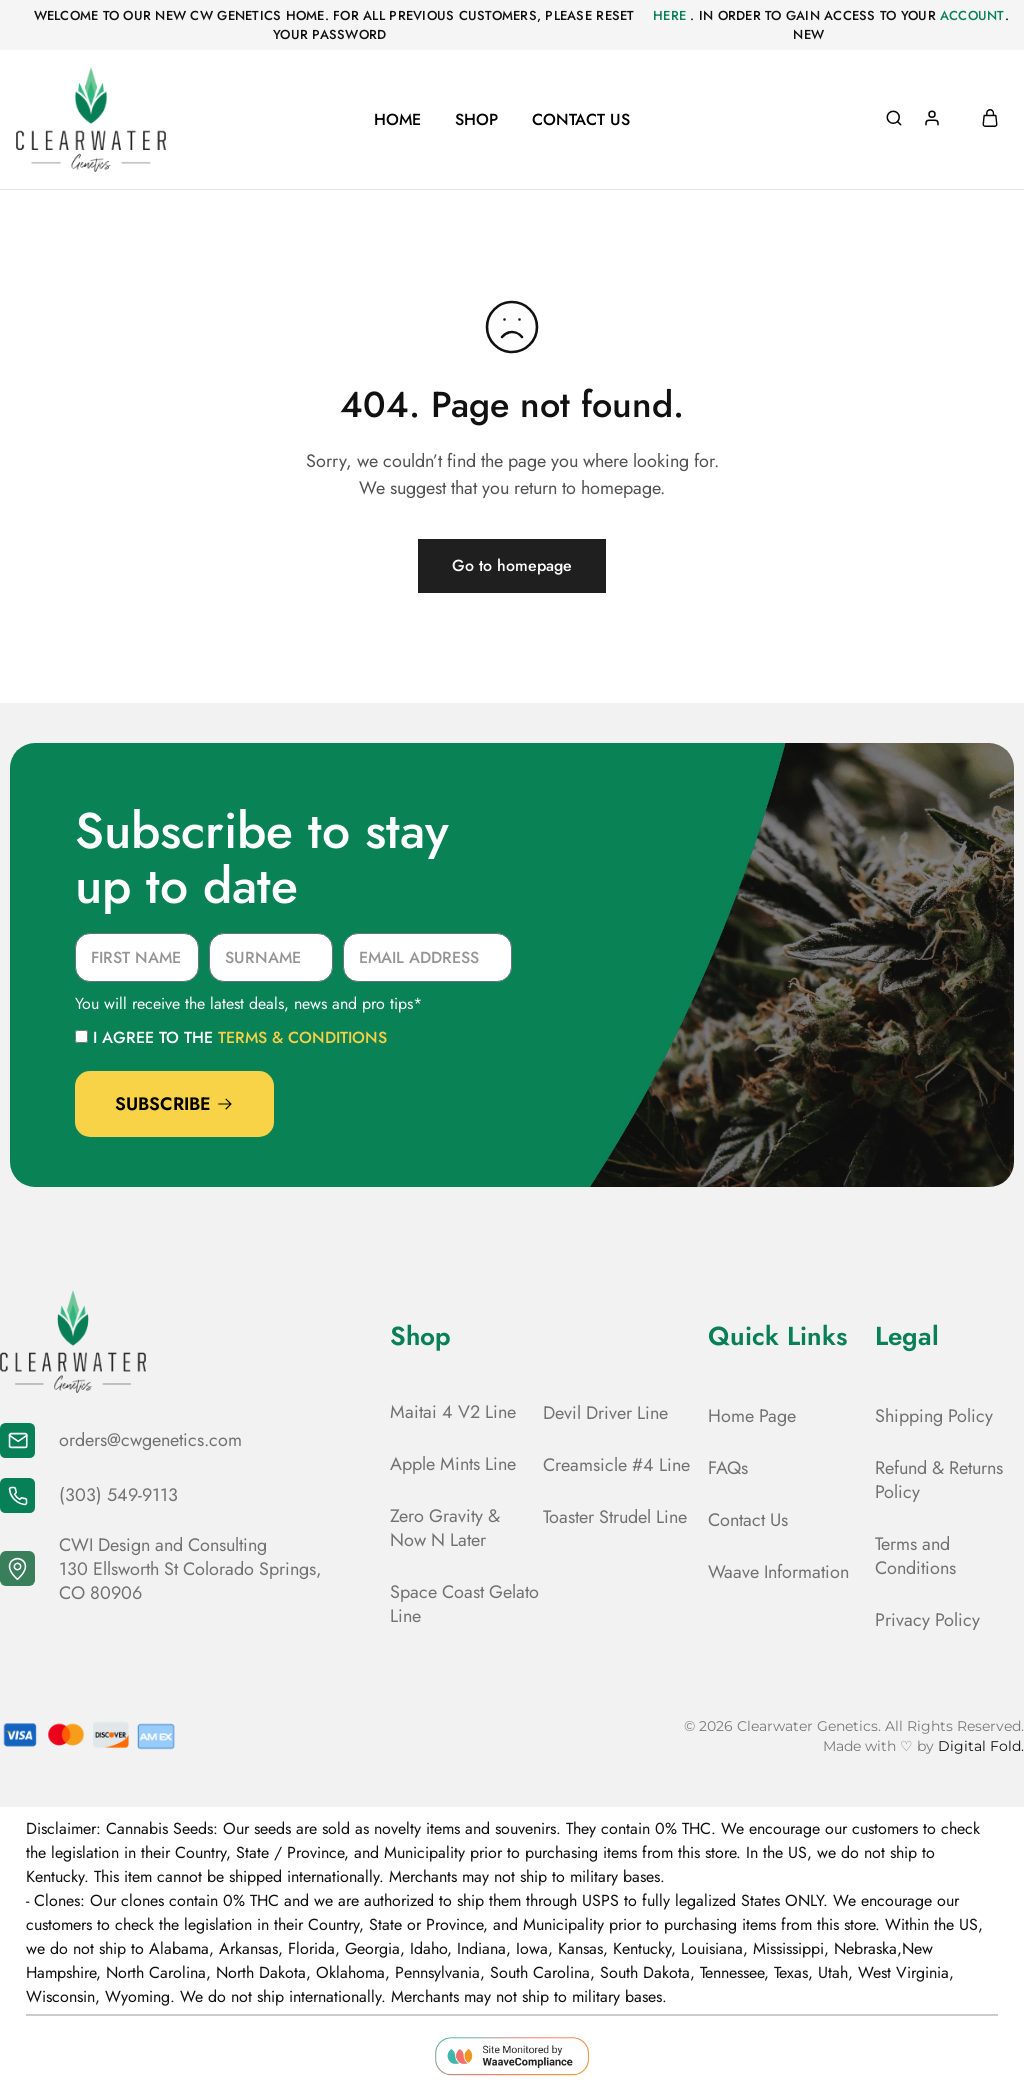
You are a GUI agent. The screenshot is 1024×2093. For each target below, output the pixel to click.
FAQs (728, 1468)
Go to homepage (512, 565)
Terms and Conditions (915, 1556)
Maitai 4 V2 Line (453, 1412)
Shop (476, 120)
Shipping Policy (934, 1416)
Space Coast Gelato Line (464, 1604)
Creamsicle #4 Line (616, 1465)
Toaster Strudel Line (615, 1517)
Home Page (752, 1416)
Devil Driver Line (605, 1413)
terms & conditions (302, 1037)
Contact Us (581, 120)
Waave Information (778, 1572)
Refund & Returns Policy (939, 1480)
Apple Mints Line (453, 1464)
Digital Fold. (981, 1746)
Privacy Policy (927, 1620)
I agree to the (240, 1037)
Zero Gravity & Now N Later (445, 1528)
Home (397, 120)
